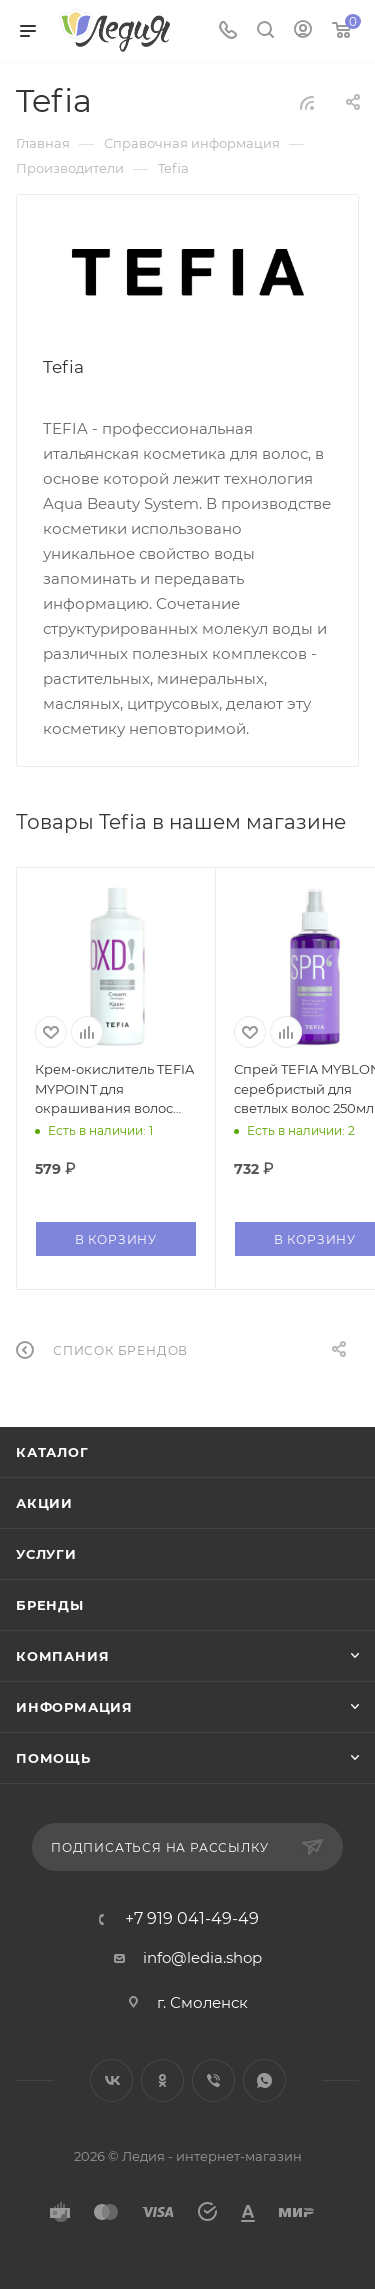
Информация (74, 1707)
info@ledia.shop (202, 1957)
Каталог (52, 1452)
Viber (213, 2080)
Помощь (53, 1758)
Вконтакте (111, 2080)
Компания (62, 1656)
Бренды (50, 1605)
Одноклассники (162, 2080)
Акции (44, 1503)
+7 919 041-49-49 (192, 1919)
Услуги (46, 1554)
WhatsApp (264, 2080)
